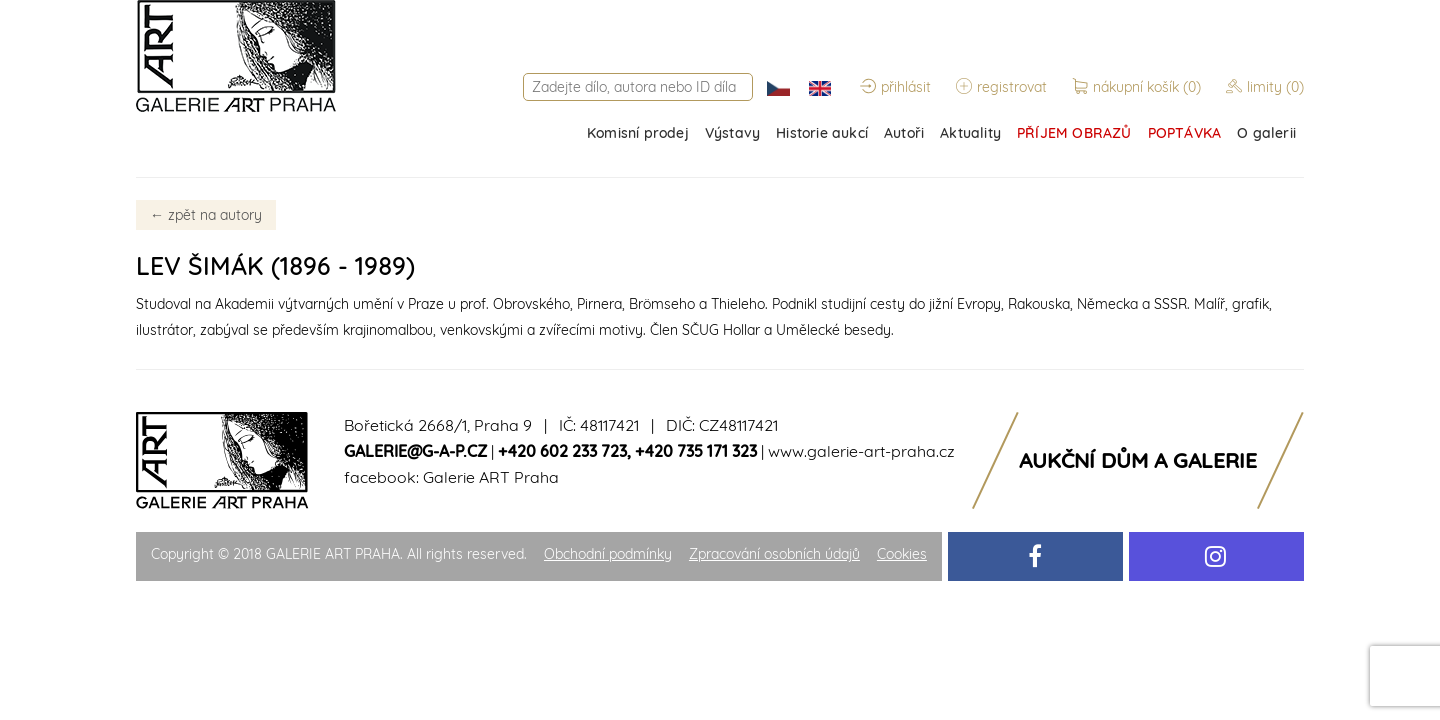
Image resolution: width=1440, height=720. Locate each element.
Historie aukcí (822, 133)
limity (1265, 87)
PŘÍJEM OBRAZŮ (1074, 133)
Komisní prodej (638, 133)
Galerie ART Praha (491, 477)
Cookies (902, 554)
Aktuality (970, 133)
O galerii (1266, 133)
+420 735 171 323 (696, 451)
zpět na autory (206, 215)
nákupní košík (1138, 87)
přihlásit (895, 87)
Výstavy (732, 133)
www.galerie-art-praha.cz (861, 451)
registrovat (1001, 87)
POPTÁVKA (1185, 133)
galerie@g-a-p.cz (415, 451)
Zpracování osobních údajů (774, 554)
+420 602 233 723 (562, 451)
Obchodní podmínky (608, 554)
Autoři (904, 133)
